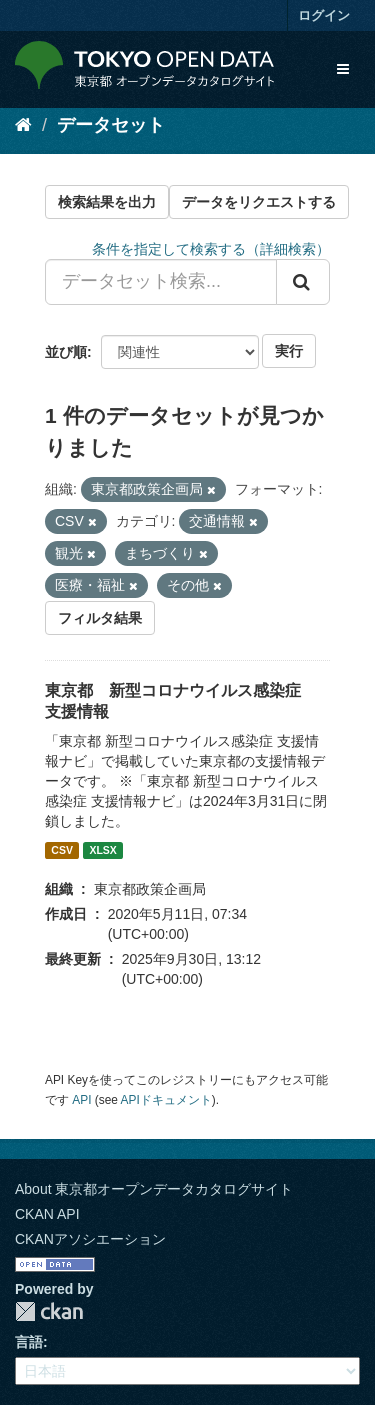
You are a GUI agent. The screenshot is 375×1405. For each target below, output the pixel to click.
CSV (62, 850)
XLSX (102, 850)
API (81, 1100)
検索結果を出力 (107, 202)
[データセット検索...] (161, 282)
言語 (29, 1342)
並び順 (66, 352)
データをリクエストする (259, 202)
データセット (111, 125)
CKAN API (47, 1214)
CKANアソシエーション (90, 1239)
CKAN (49, 1311)
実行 (289, 351)
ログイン (324, 15)
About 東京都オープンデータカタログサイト (154, 1189)
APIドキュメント (166, 1100)
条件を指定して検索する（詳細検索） (211, 249)
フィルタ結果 (100, 618)
